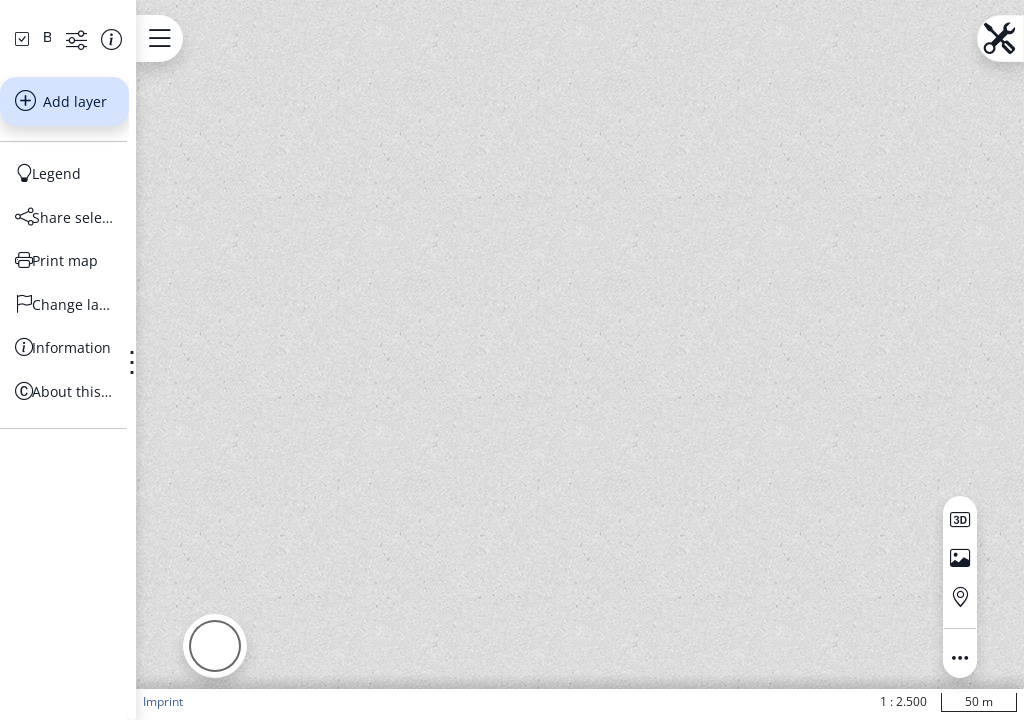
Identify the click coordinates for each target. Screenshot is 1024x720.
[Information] (124, 518)
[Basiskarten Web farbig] (107, 207)
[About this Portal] (124, 561)
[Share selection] (124, 387)
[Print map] (124, 431)
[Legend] (124, 344)
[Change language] (124, 474)
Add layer (121, 271)
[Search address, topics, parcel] (110, 139)
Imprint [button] (283, 701)
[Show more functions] (175, 208)
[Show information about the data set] (210, 208)
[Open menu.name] (279, 38)
